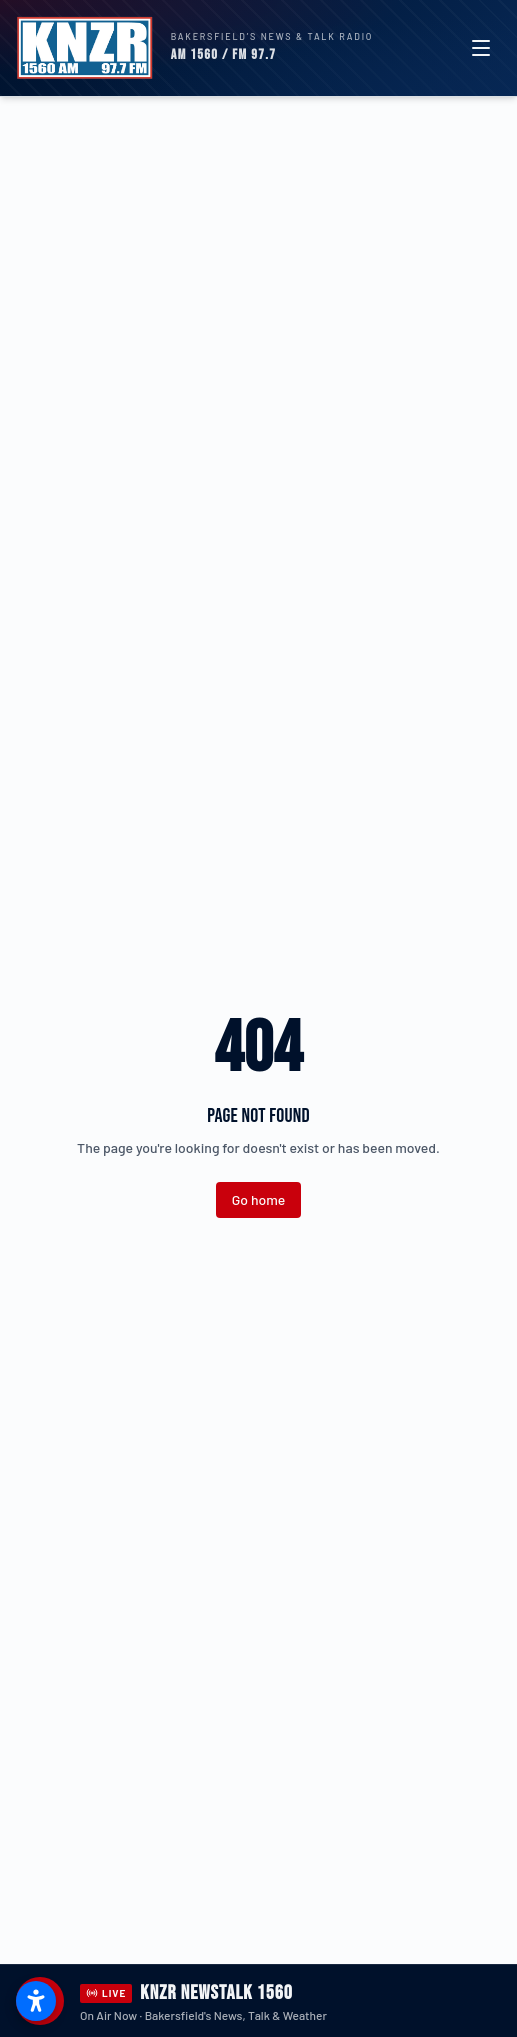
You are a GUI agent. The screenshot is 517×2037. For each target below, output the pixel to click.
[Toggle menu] (481, 48)
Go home (258, 1199)
